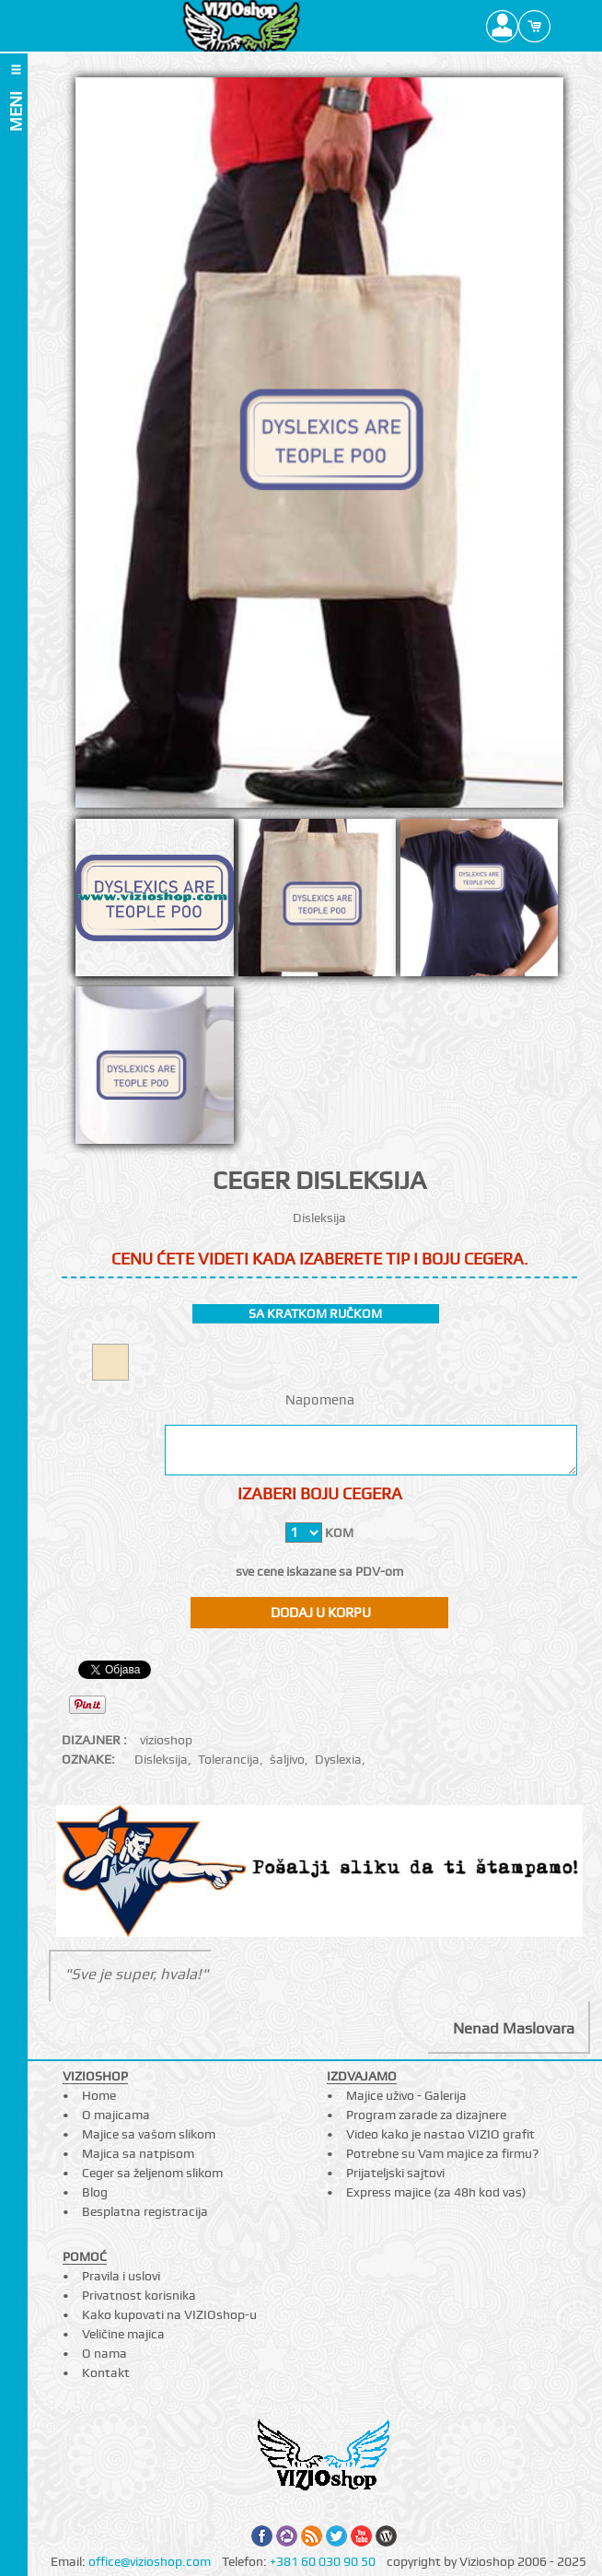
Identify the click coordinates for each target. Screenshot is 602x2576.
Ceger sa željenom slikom (152, 2172)
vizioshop (166, 1739)
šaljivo (287, 1759)
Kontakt (106, 2372)
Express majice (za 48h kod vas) (436, 2192)
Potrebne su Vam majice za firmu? (442, 2153)
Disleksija (161, 1759)
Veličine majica (123, 2333)
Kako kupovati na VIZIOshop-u (169, 2314)
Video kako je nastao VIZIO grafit (440, 2134)
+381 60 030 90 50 (323, 2561)
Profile (502, 25)
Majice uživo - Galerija (406, 2095)
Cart (534, 25)
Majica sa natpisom (138, 2153)
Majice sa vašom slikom (148, 2134)
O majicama (116, 2114)
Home (99, 2095)
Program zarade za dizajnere (426, 2114)
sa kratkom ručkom (315, 1313)
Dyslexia (338, 1759)
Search (566, 25)
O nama (104, 2353)
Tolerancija (229, 1759)
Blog (95, 2192)
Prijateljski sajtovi (395, 2172)
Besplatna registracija (145, 2211)
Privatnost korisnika (139, 2295)
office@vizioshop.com (149, 2561)
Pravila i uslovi (121, 2275)
